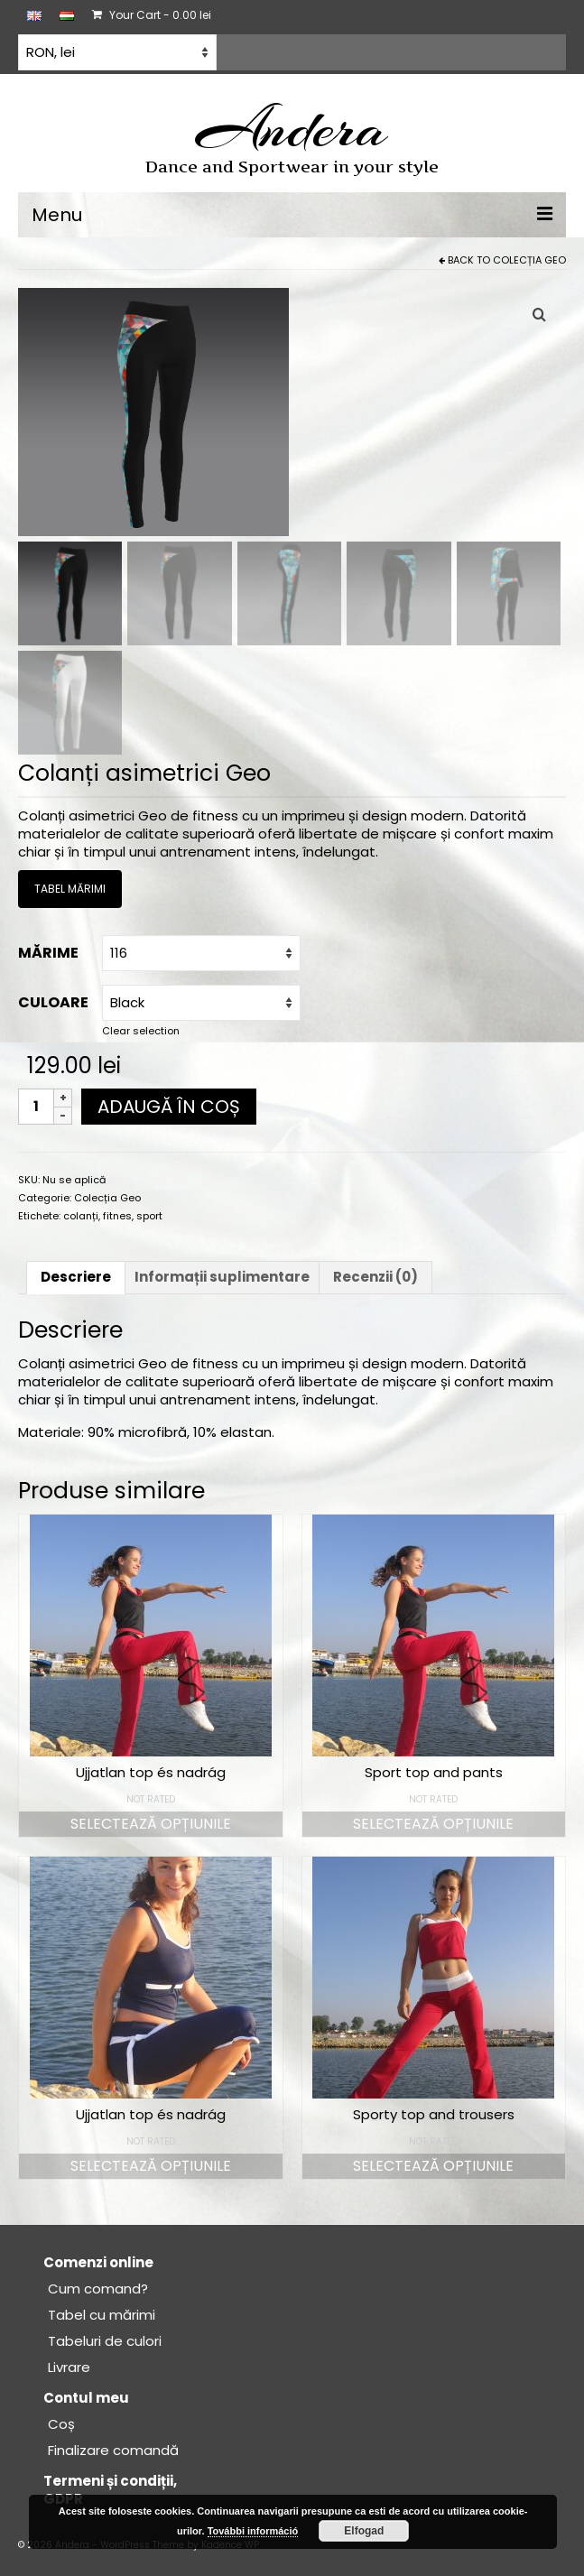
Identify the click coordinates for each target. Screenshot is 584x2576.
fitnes (117, 1216)
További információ (253, 2530)
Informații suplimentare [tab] (222, 1276)
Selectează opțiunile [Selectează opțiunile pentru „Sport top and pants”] (433, 1823)
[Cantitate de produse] (36, 1107)
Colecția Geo (529, 260)
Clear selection (141, 1031)
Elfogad (364, 2531)
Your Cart (151, 15)
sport (149, 1216)
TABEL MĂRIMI (70, 889)
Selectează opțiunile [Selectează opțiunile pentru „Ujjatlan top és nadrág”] (150, 1823)
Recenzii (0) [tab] (375, 1276)
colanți (80, 1216)
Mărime (48, 952)
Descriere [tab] (76, 1276)
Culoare (53, 1002)
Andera (292, 128)
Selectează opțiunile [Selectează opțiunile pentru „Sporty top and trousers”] (433, 2165)
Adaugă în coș (168, 1106)
